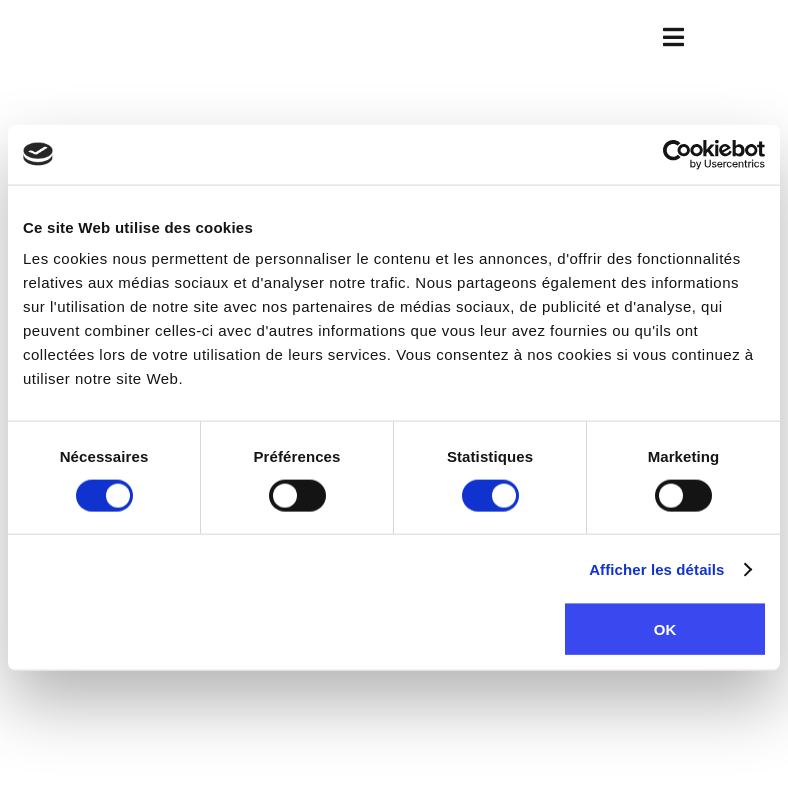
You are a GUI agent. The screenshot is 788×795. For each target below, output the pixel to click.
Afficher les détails (656, 568)
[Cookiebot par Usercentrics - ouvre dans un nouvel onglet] (677, 154)
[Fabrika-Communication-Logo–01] (394, 34)
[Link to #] (674, 37)
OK (665, 629)
